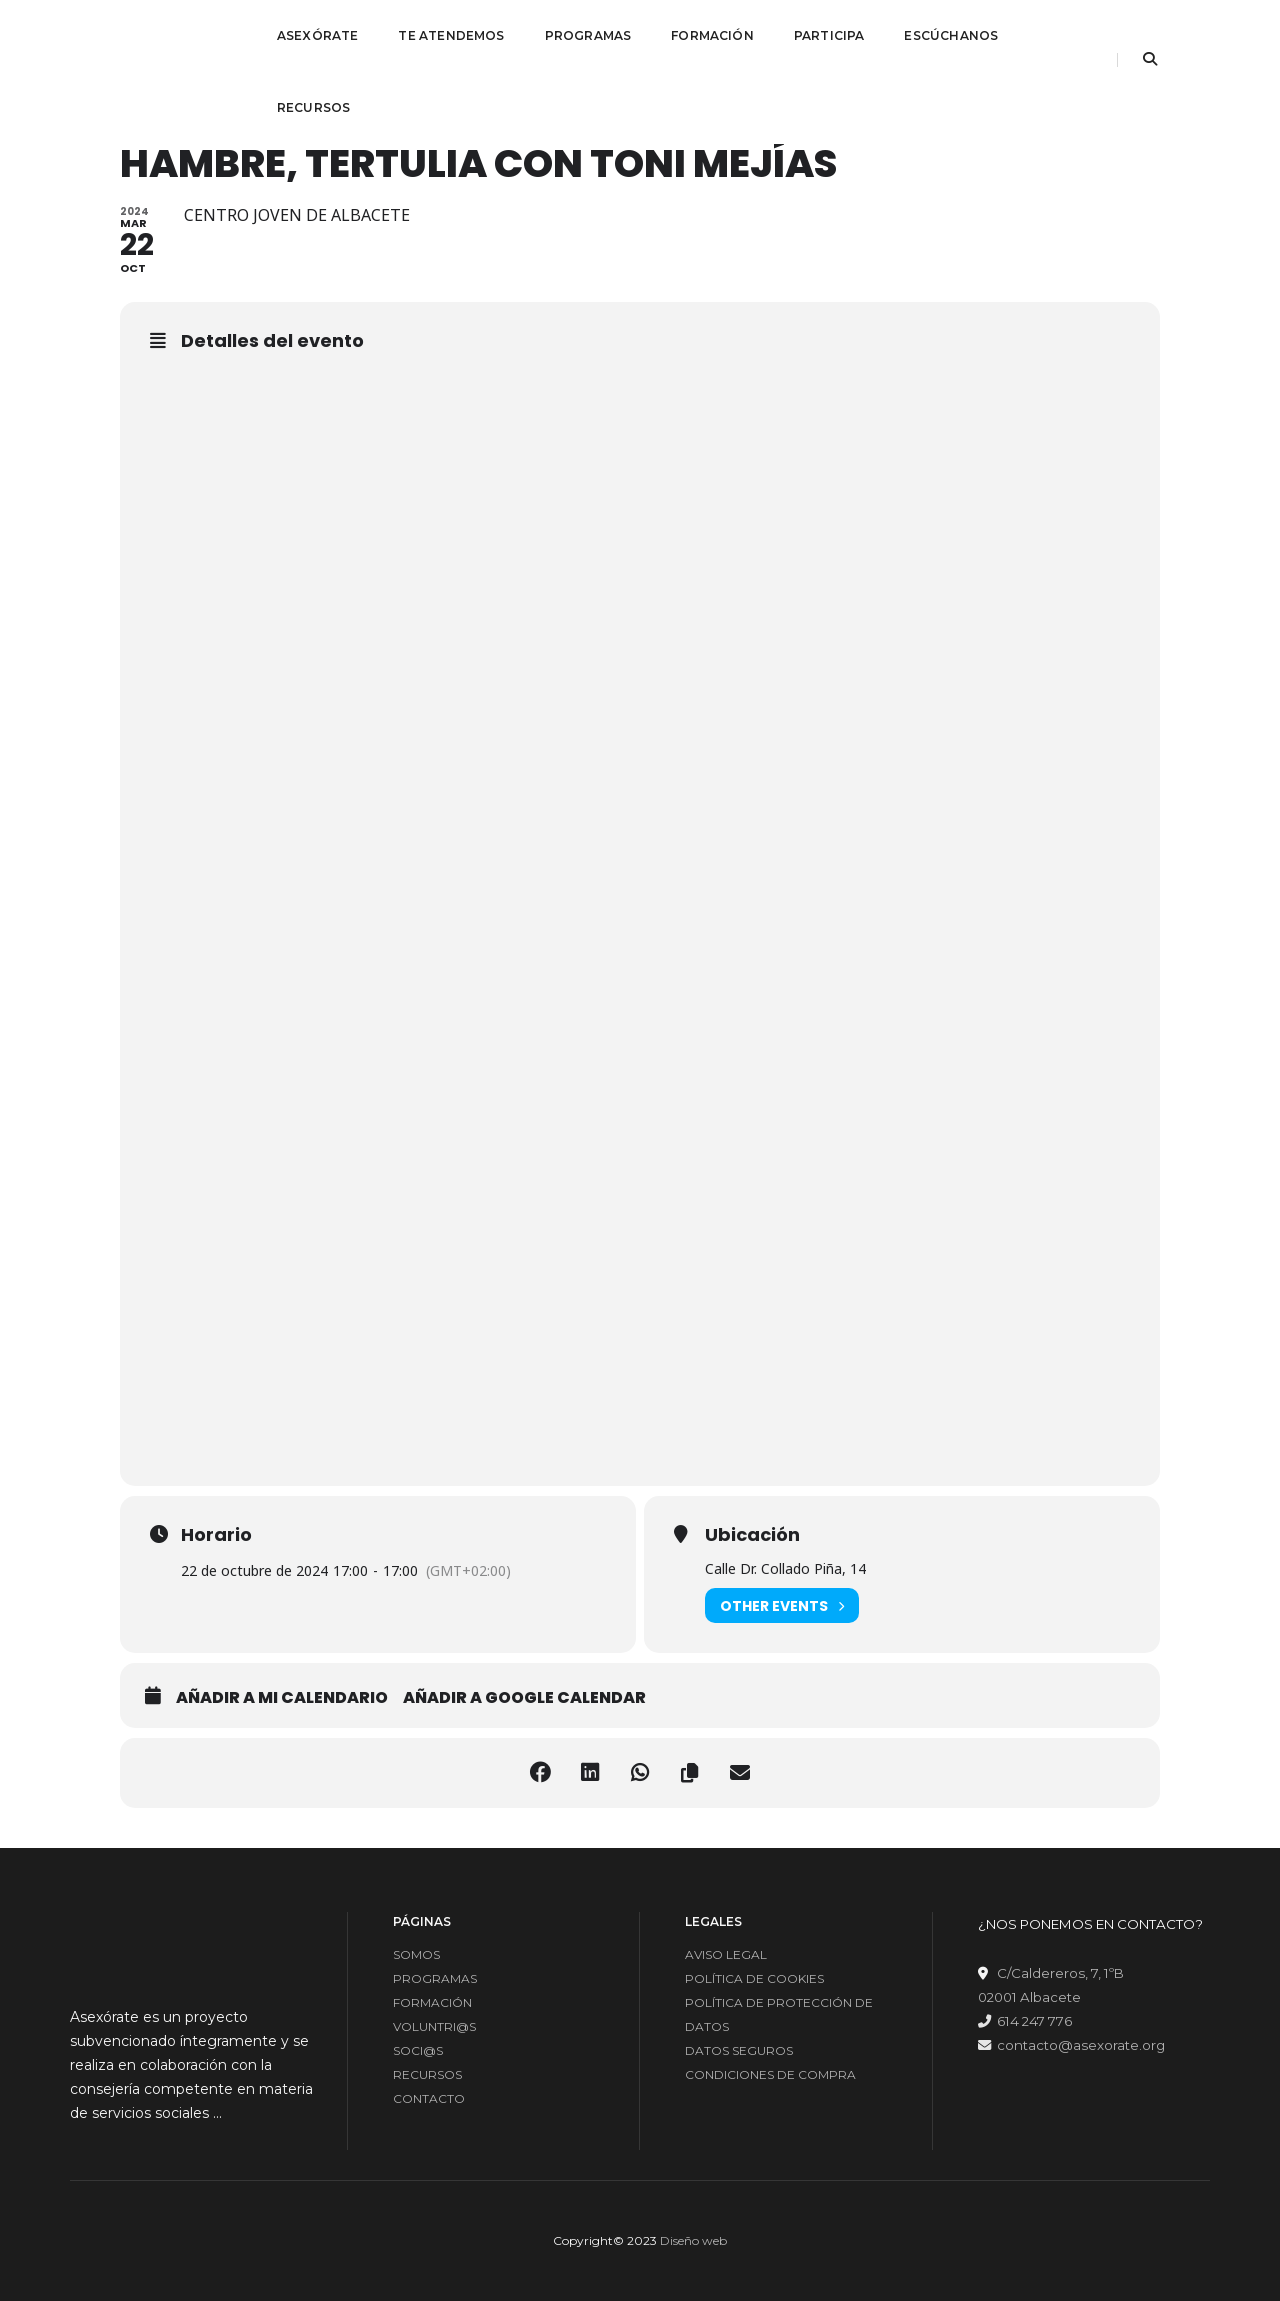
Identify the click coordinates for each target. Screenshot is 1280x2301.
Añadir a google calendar (524, 1698)
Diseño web (693, 2240)
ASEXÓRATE (318, 35)
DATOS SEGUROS (739, 2050)
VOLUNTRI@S (434, 2026)
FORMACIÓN (712, 35)
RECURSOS (313, 107)
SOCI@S (418, 2050)
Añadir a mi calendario (282, 1698)
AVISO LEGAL (726, 1954)
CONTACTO (429, 2098)
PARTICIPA (829, 35)
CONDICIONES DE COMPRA (770, 2074)
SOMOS (416, 1954)
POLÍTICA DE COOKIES (754, 1978)
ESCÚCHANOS (951, 35)
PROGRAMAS (588, 35)
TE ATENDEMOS (451, 35)
